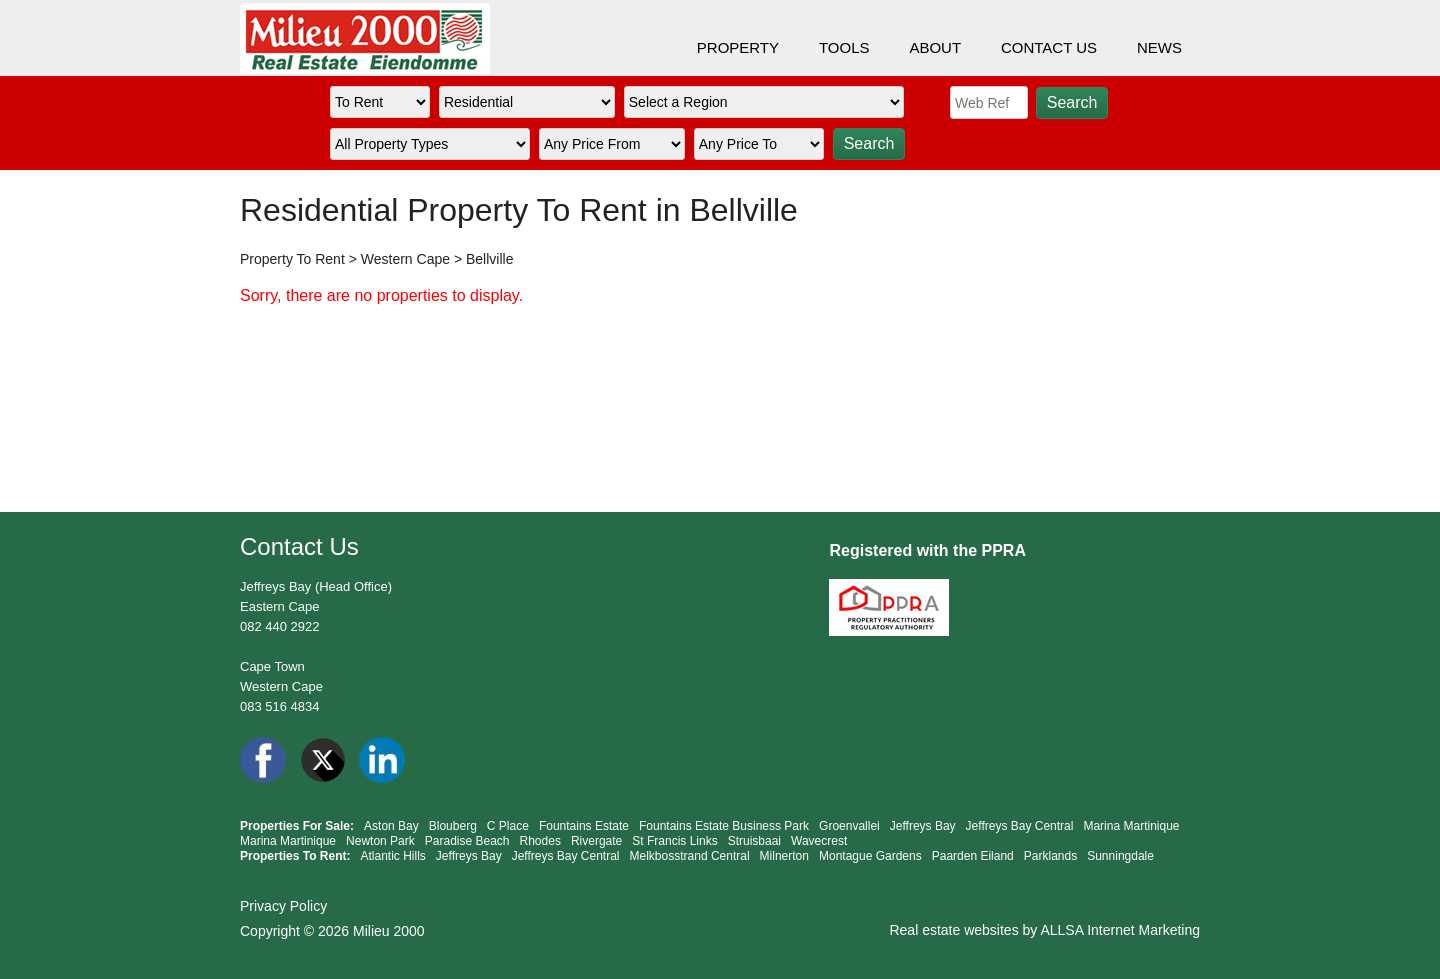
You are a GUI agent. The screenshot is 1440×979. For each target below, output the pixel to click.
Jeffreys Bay (923, 826)
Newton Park (380, 841)
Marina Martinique (1131, 826)
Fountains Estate (584, 826)
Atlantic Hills (392, 856)
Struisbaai (754, 841)
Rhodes (540, 841)
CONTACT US (1049, 47)
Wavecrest (819, 841)
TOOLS (844, 47)
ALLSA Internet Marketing (1120, 930)
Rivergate (596, 841)
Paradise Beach (467, 841)
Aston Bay (391, 826)
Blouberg (453, 826)
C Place (508, 826)
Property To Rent (292, 259)
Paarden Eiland (973, 856)
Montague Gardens (870, 856)
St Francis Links (674, 841)
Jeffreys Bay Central (1020, 826)
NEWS (1159, 47)
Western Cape (405, 259)
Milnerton (784, 856)
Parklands (1050, 856)
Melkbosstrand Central (690, 856)
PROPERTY (738, 47)
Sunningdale (1120, 856)
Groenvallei (849, 826)
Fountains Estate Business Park (724, 826)
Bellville (489, 259)
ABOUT (935, 47)
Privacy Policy (283, 906)
